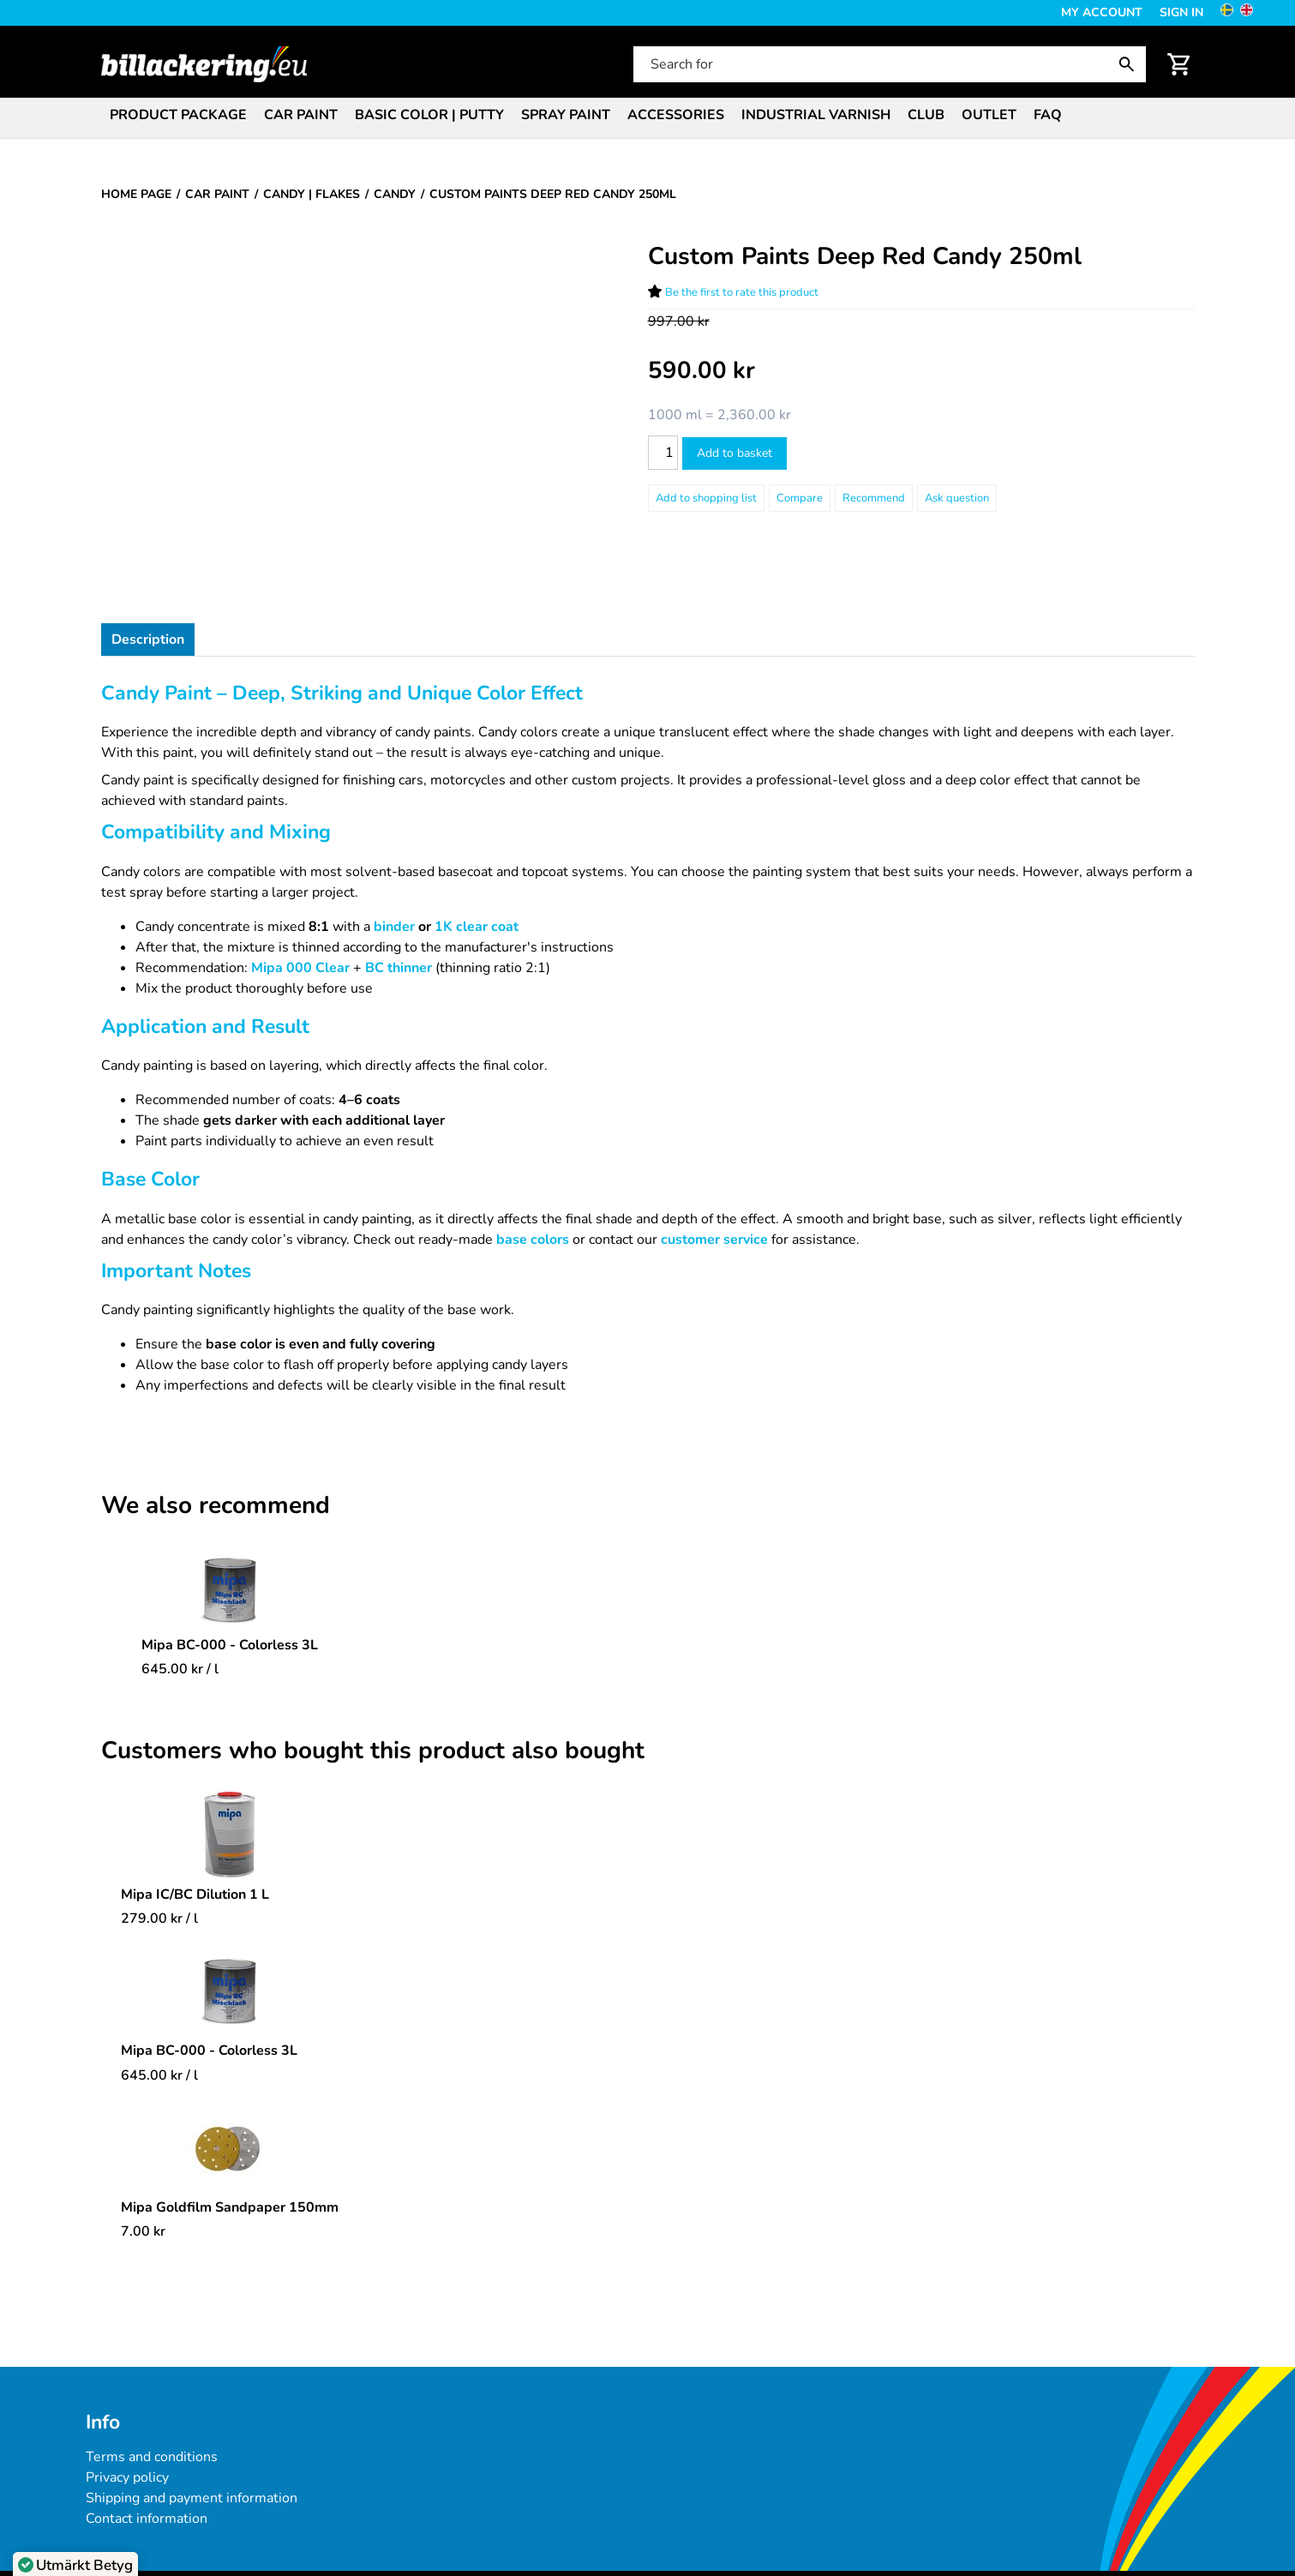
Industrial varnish (815, 114)
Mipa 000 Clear (302, 967)
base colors (532, 1239)
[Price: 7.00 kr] (143, 2231)
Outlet (989, 114)
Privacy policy (127, 2477)
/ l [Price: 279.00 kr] (159, 1918)
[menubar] (648, 117)
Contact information (146, 2518)
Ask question (957, 498)
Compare (799, 498)
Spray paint (565, 114)
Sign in (1181, 12)
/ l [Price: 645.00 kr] (180, 1669)
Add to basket (734, 453)
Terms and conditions (152, 2456)
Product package (178, 114)
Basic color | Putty (429, 114)
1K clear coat (477, 926)
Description (147, 639)
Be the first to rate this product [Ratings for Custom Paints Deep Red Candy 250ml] (741, 292)
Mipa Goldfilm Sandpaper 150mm (230, 2207)
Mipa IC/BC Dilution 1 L (195, 1894)
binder (396, 926)
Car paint (301, 114)
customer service (716, 1239)
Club (926, 114)
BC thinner (398, 967)
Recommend (873, 498)
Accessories (675, 114)
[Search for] (887, 64)
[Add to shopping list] (706, 498)
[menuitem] (178, 114)
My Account (1101, 12)
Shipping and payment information (191, 2498)
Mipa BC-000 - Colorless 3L (229, 1645)
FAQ (1048, 114)
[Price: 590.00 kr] (701, 370)
